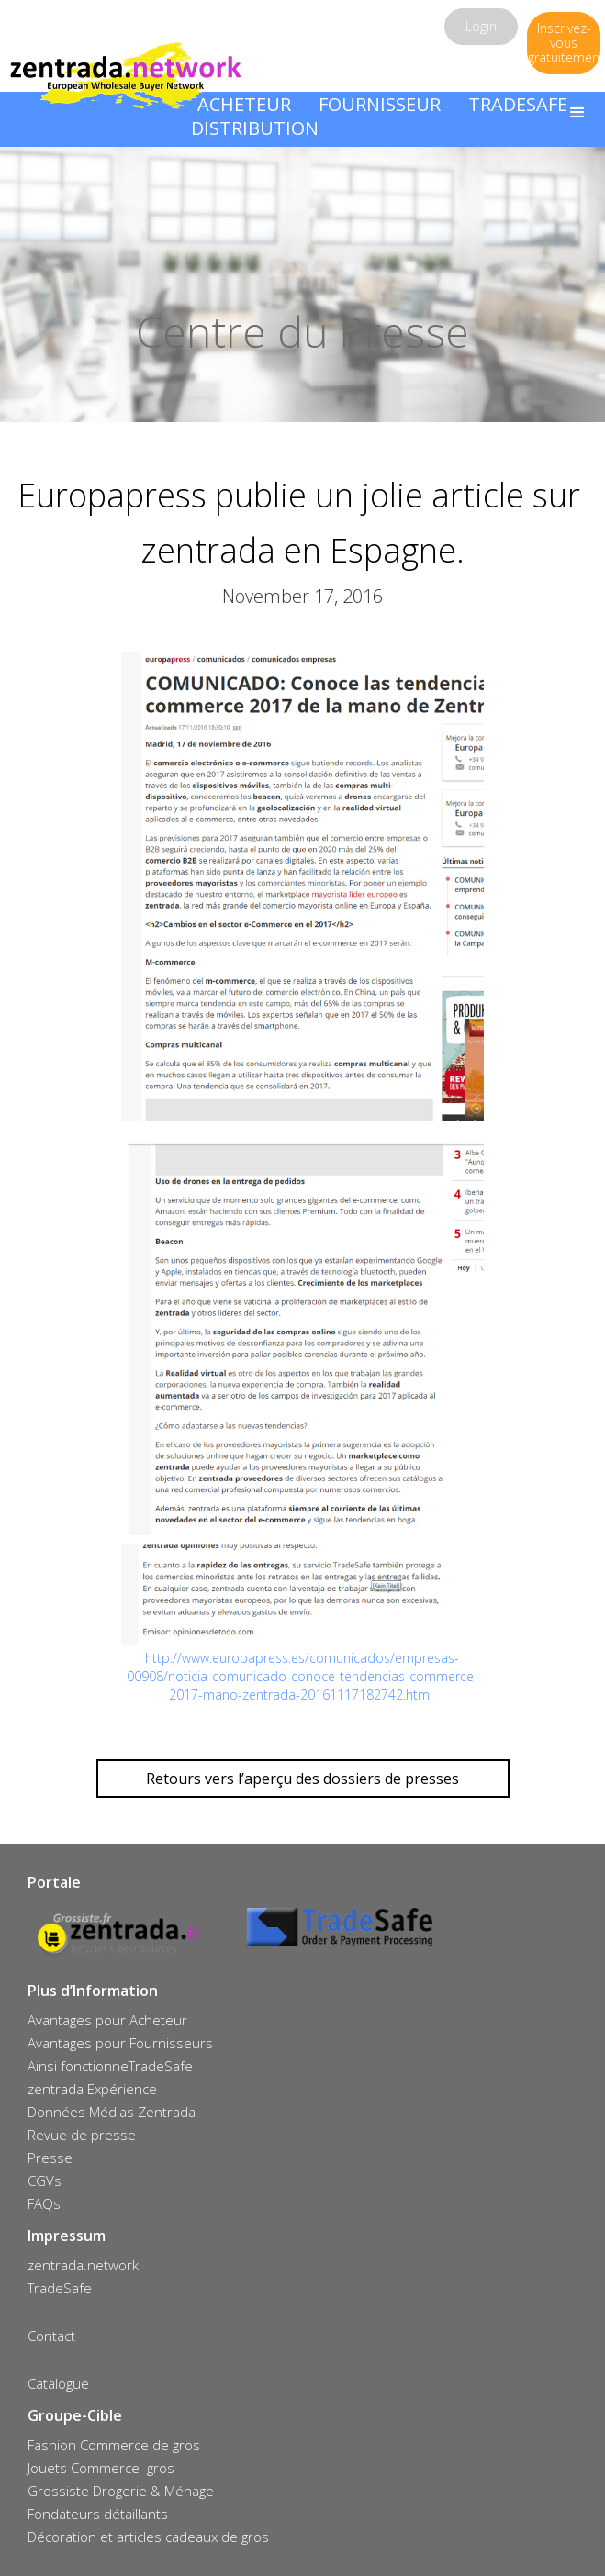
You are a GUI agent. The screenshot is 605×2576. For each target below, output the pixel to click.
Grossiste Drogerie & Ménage (121, 2490)
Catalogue (58, 2383)
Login (481, 26)
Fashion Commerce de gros (114, 2445)
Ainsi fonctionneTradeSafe (110, 2066)
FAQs (44, 2203)
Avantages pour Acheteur (107, 2020)
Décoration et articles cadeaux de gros (148, 2536)
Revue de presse (82, 2134)
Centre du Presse (302, 331)
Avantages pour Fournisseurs (120, 2043)
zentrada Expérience (92, 2089)
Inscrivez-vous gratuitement (564, 42)
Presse (50, 2157)
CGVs (45, 2180)
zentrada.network (83, 2265)
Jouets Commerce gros (101, 2468)
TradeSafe (60, 2288)
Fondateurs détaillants (98, 2513)
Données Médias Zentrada (112, 2111)
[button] (577, 112)
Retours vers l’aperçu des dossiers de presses (302, 1778)
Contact (51, 2335)
